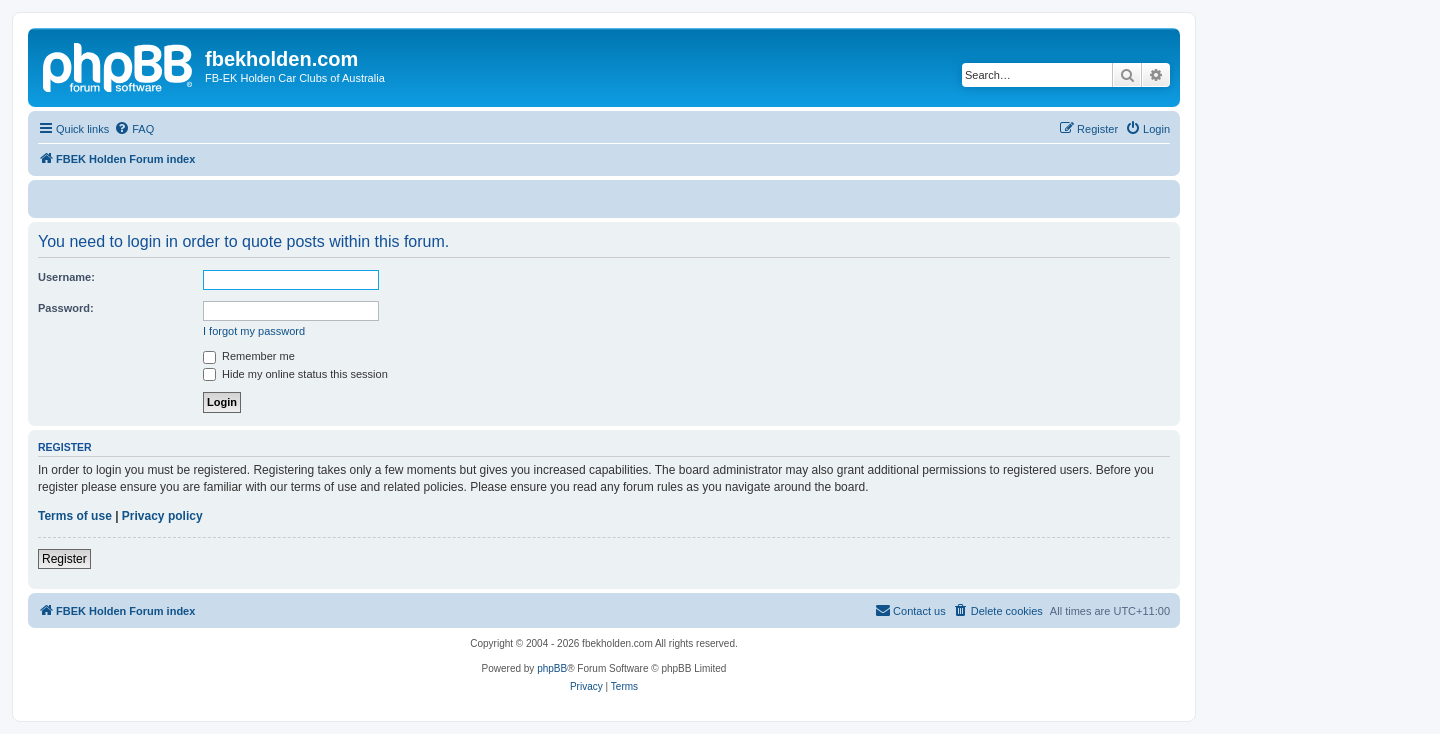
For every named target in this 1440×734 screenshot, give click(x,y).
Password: (66, 308)
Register (64, 559)
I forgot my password (254, 331)
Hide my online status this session (295, 374)
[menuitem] (134, 129)
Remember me (249, 356)
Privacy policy (162, 516)
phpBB (552, 668)
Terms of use (75, 516)
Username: (66, 277)
